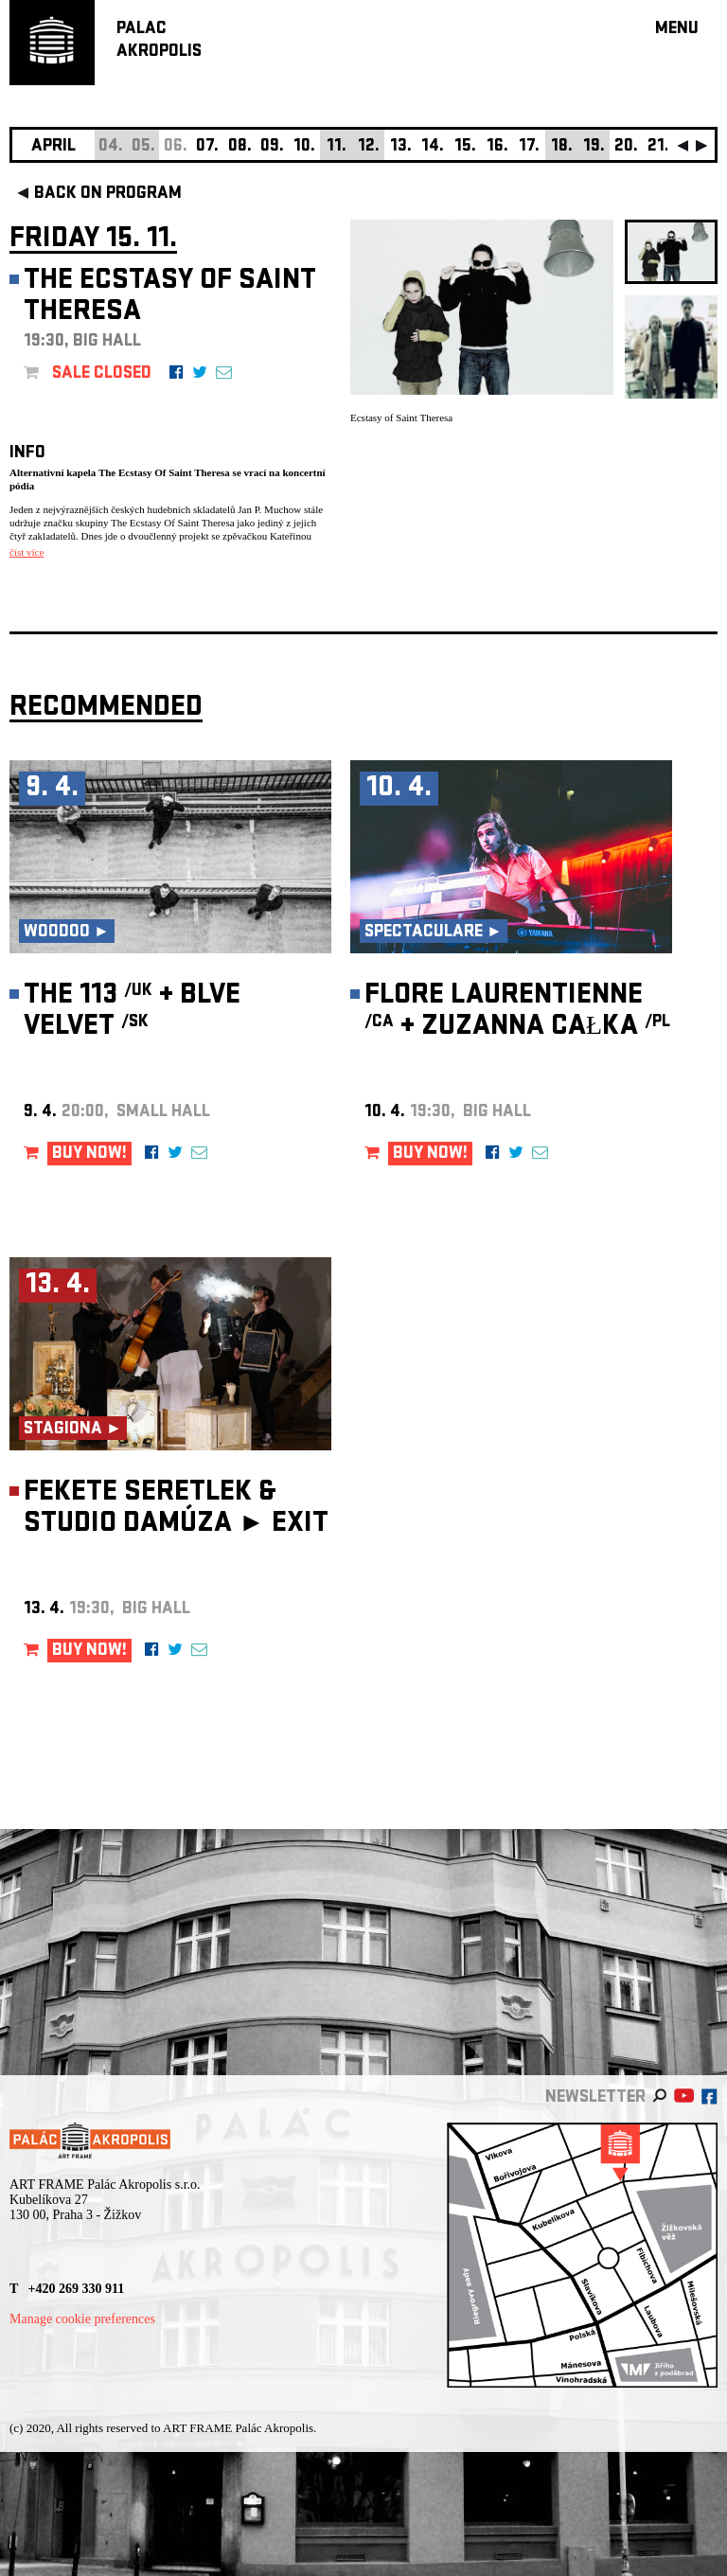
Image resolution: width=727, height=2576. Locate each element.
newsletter (595, 2098)
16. (497, 147)
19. (594, 147)
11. (336, 147)
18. (562, 147)
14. (432, 147)
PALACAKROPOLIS (159, 41)
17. (529, 147)
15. (465, 147)
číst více (26, 552)
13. (401, 147)
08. (240, 147)
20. (626, 147)
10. (304, 147)
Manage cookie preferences (82, 2319)
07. (207, 147)
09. (272, 147)
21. (658, 147)
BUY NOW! (89, 1154)
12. (369, 147)
